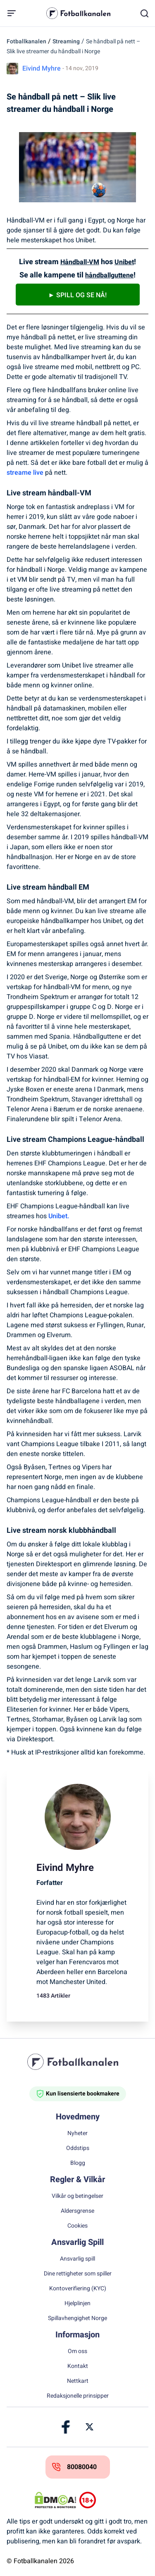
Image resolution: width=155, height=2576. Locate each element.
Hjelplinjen (77, 2303)
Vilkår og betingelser (77, 2196)
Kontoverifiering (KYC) (77, 2289)
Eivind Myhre (41, 68)
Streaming (66, 41)
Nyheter (77, 2133)
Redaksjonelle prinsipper (78, 2396)
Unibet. (58, 1216)
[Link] (66, 2427)
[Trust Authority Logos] (100, 2500)
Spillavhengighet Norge (77, 2318)
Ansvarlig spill (77, 2259)
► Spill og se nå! (77, 295)
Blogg (77, 2163)
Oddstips (77, 2148)
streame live (25, 473)
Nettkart (77, 2381)
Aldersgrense (77, 2211)
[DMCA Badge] (55, 2500)
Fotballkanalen (26, 41)
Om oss (77, 2351)
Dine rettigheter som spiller (78, 2274)
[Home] (77, 2061)
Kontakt (77, 2366)
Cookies (77, 2226)
